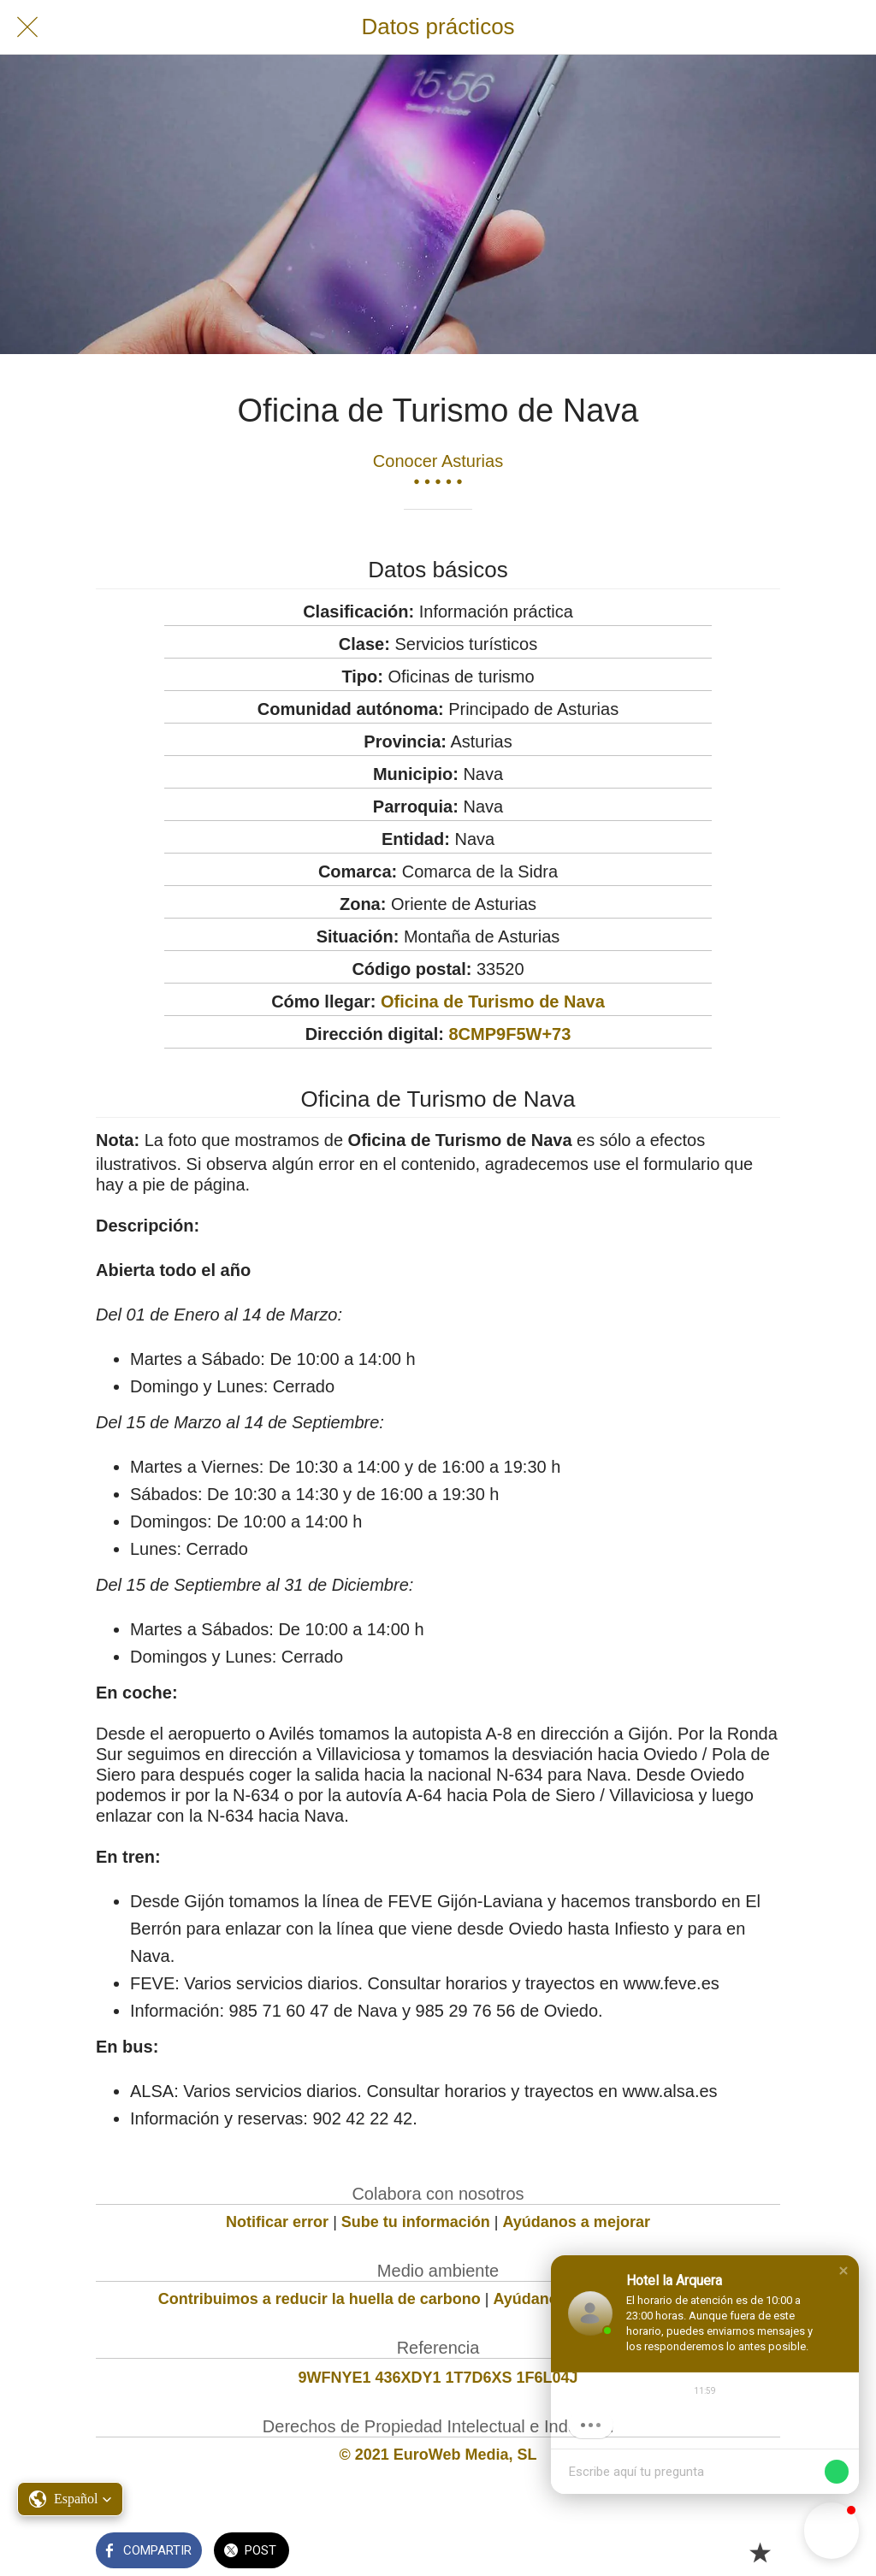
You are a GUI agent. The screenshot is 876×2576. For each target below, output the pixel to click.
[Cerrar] (27, 27)
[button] (843, 2270)
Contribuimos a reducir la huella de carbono (319, 2298)
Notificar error (277, 2221)
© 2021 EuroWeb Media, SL (438, 2454)
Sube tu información (415, 2221)
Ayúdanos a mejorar (576, 2221)
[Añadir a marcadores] (759, 2552)
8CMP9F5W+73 (509, 1034)
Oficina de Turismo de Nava (493, 1001)
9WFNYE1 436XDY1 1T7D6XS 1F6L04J (437, 2377)
